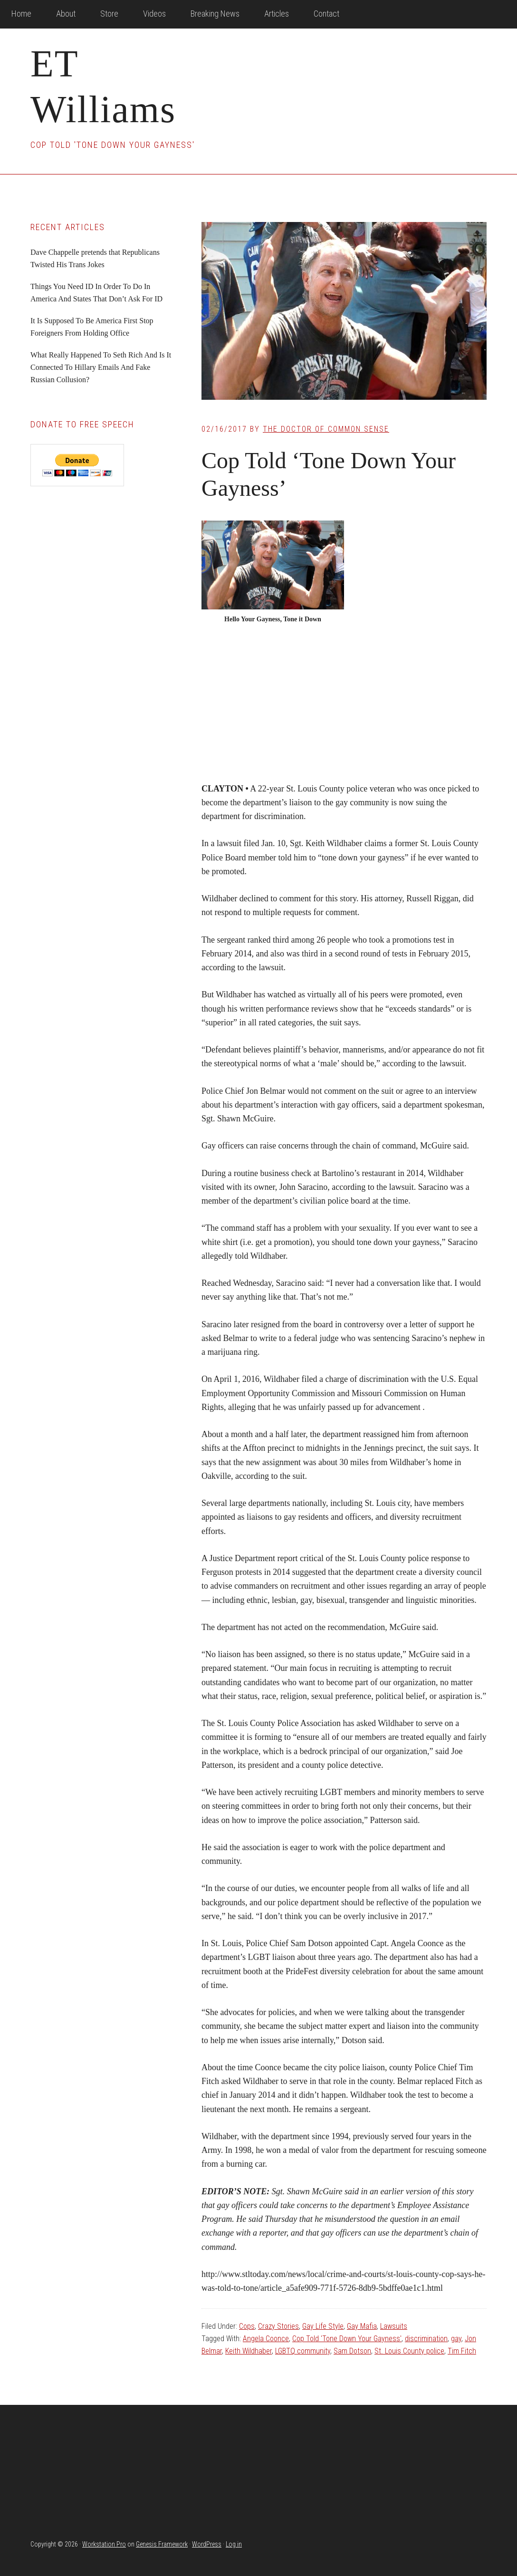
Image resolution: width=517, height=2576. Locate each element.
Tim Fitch (462, 2350)
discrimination (426, 2338)
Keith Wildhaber (248, 2350)
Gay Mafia (362, 2326)
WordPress (206, 2544)
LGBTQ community (302, 2350)
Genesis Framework (162, 2544)
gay (456, 2338)
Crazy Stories (278, 2326)
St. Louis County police (409, 2350)
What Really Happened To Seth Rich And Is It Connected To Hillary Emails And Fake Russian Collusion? (100, 367)
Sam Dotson (352, 2350)
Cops (247, 2326)
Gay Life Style (323, 2326)
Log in (234, 2544)
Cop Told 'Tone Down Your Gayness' (347, 2338)
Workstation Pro (104, 2544)
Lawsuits (393, 2326)
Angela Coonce (266, 2338)
